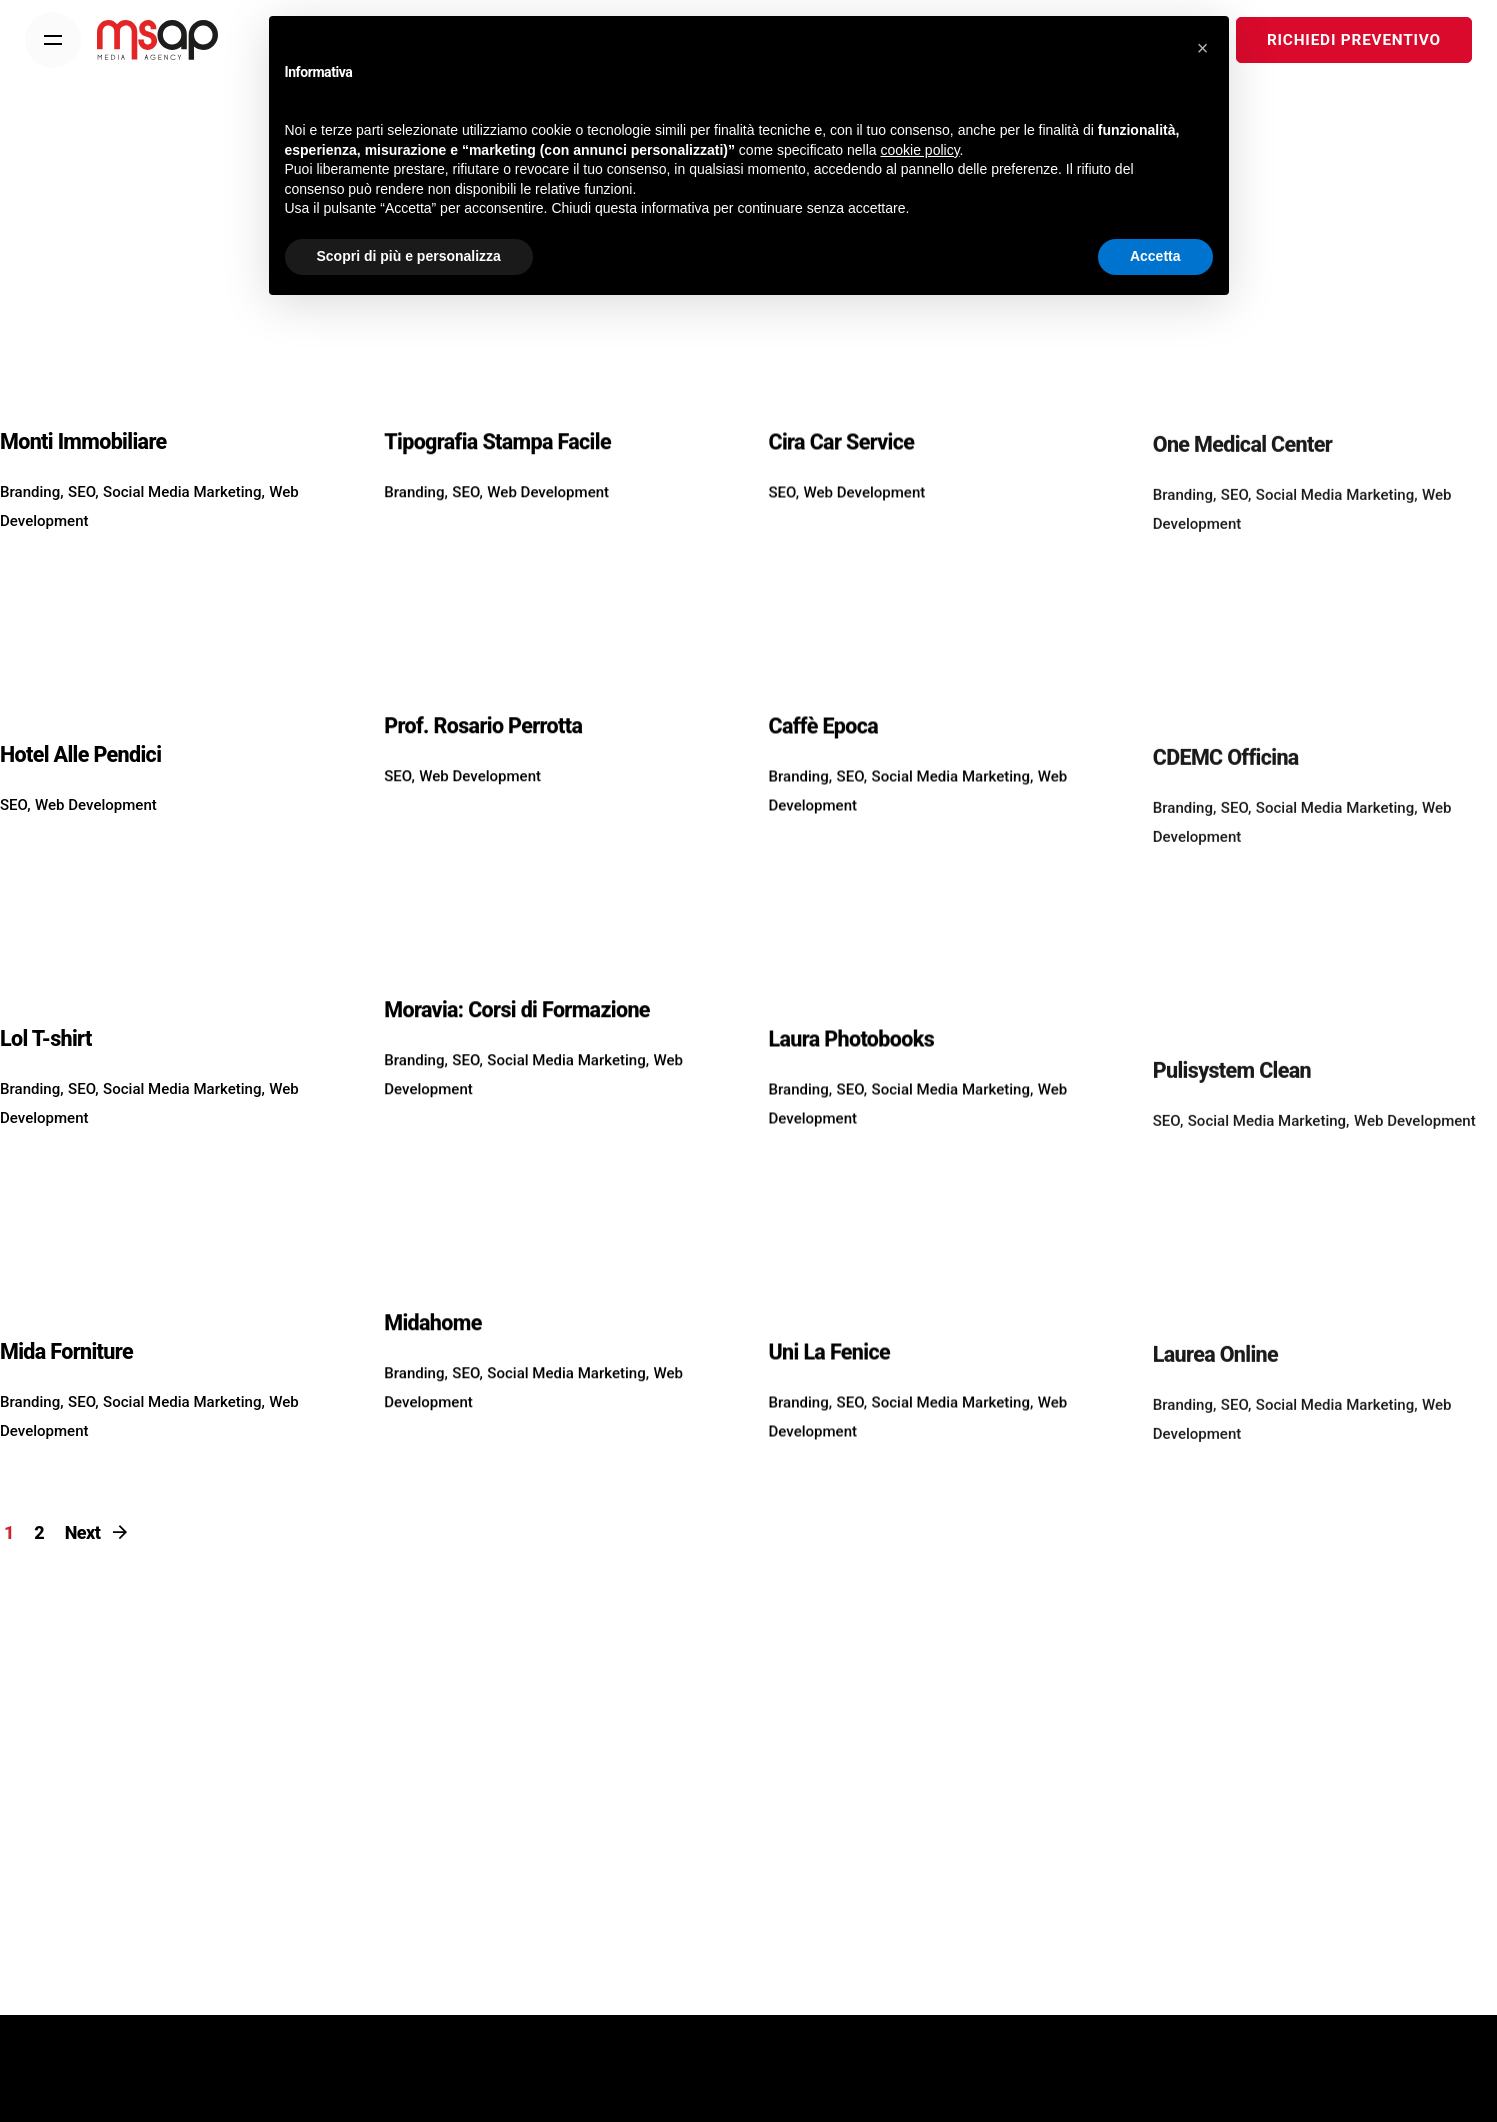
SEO (81, 521)
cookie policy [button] (919, 150)
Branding (30, 521)
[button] (1203, 48)
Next (97, 1532)
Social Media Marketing (182, 521)
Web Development (96, 834)
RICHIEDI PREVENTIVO (1362, 40)
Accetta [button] (1155, 256)
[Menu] (53, 40)
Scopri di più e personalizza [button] (409, 256)
